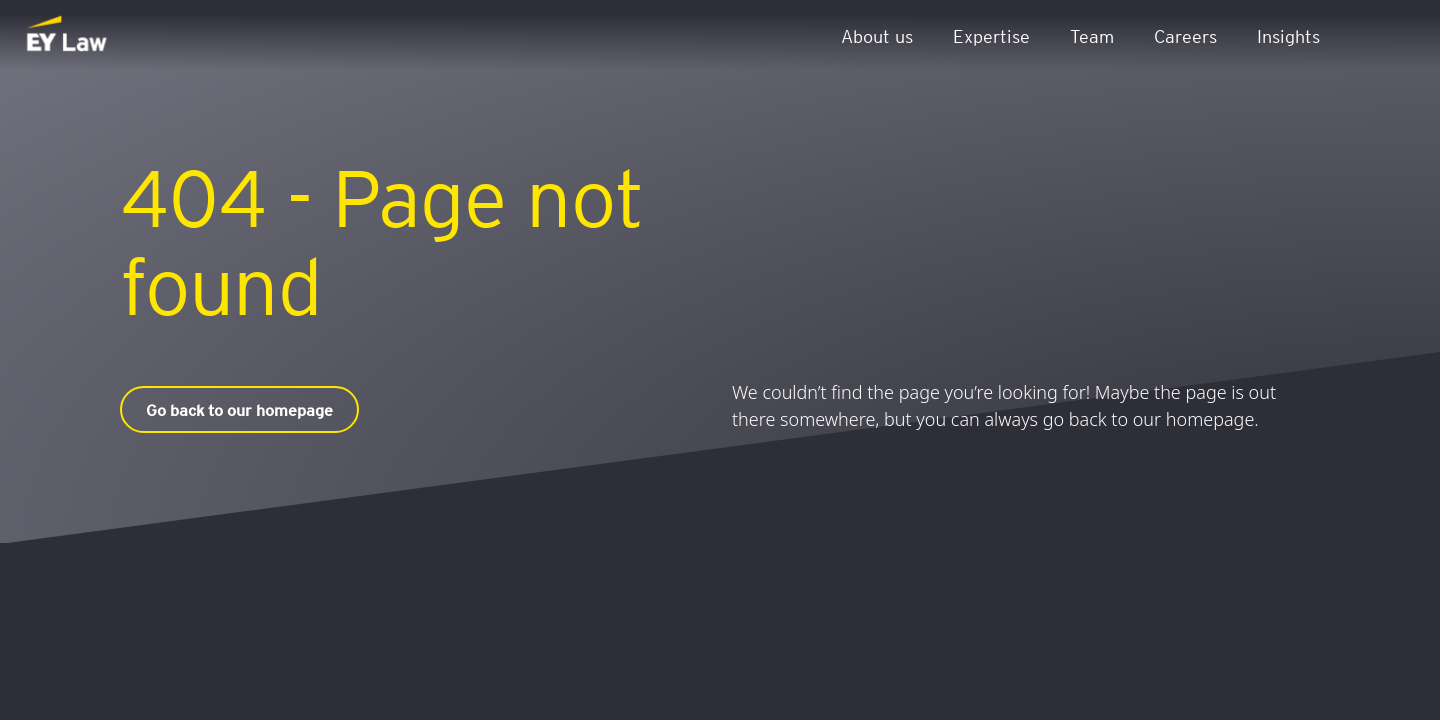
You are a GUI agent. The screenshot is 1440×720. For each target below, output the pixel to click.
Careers (1185, 35)
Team (1092, 35)
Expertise (991, 35)
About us (877, 35)
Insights (1288, 35)
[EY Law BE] (68, 35)
